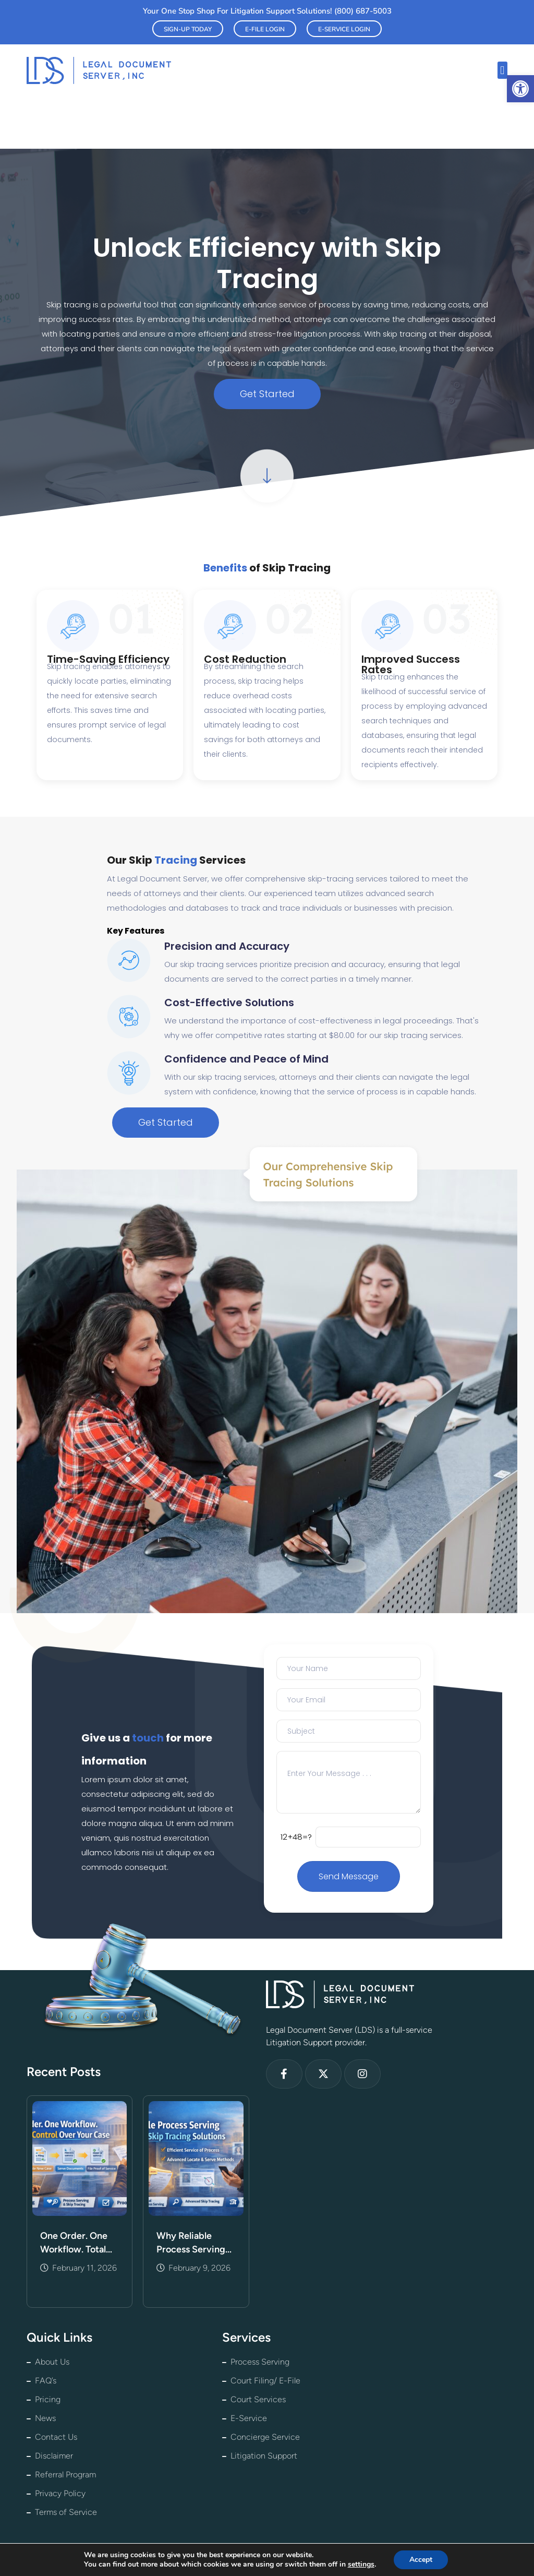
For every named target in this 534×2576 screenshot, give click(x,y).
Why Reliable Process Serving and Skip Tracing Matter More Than (194, 2243)
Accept (420, 2560)
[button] (520, 88)
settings (361, 2564)
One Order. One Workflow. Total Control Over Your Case (78, 2243)
